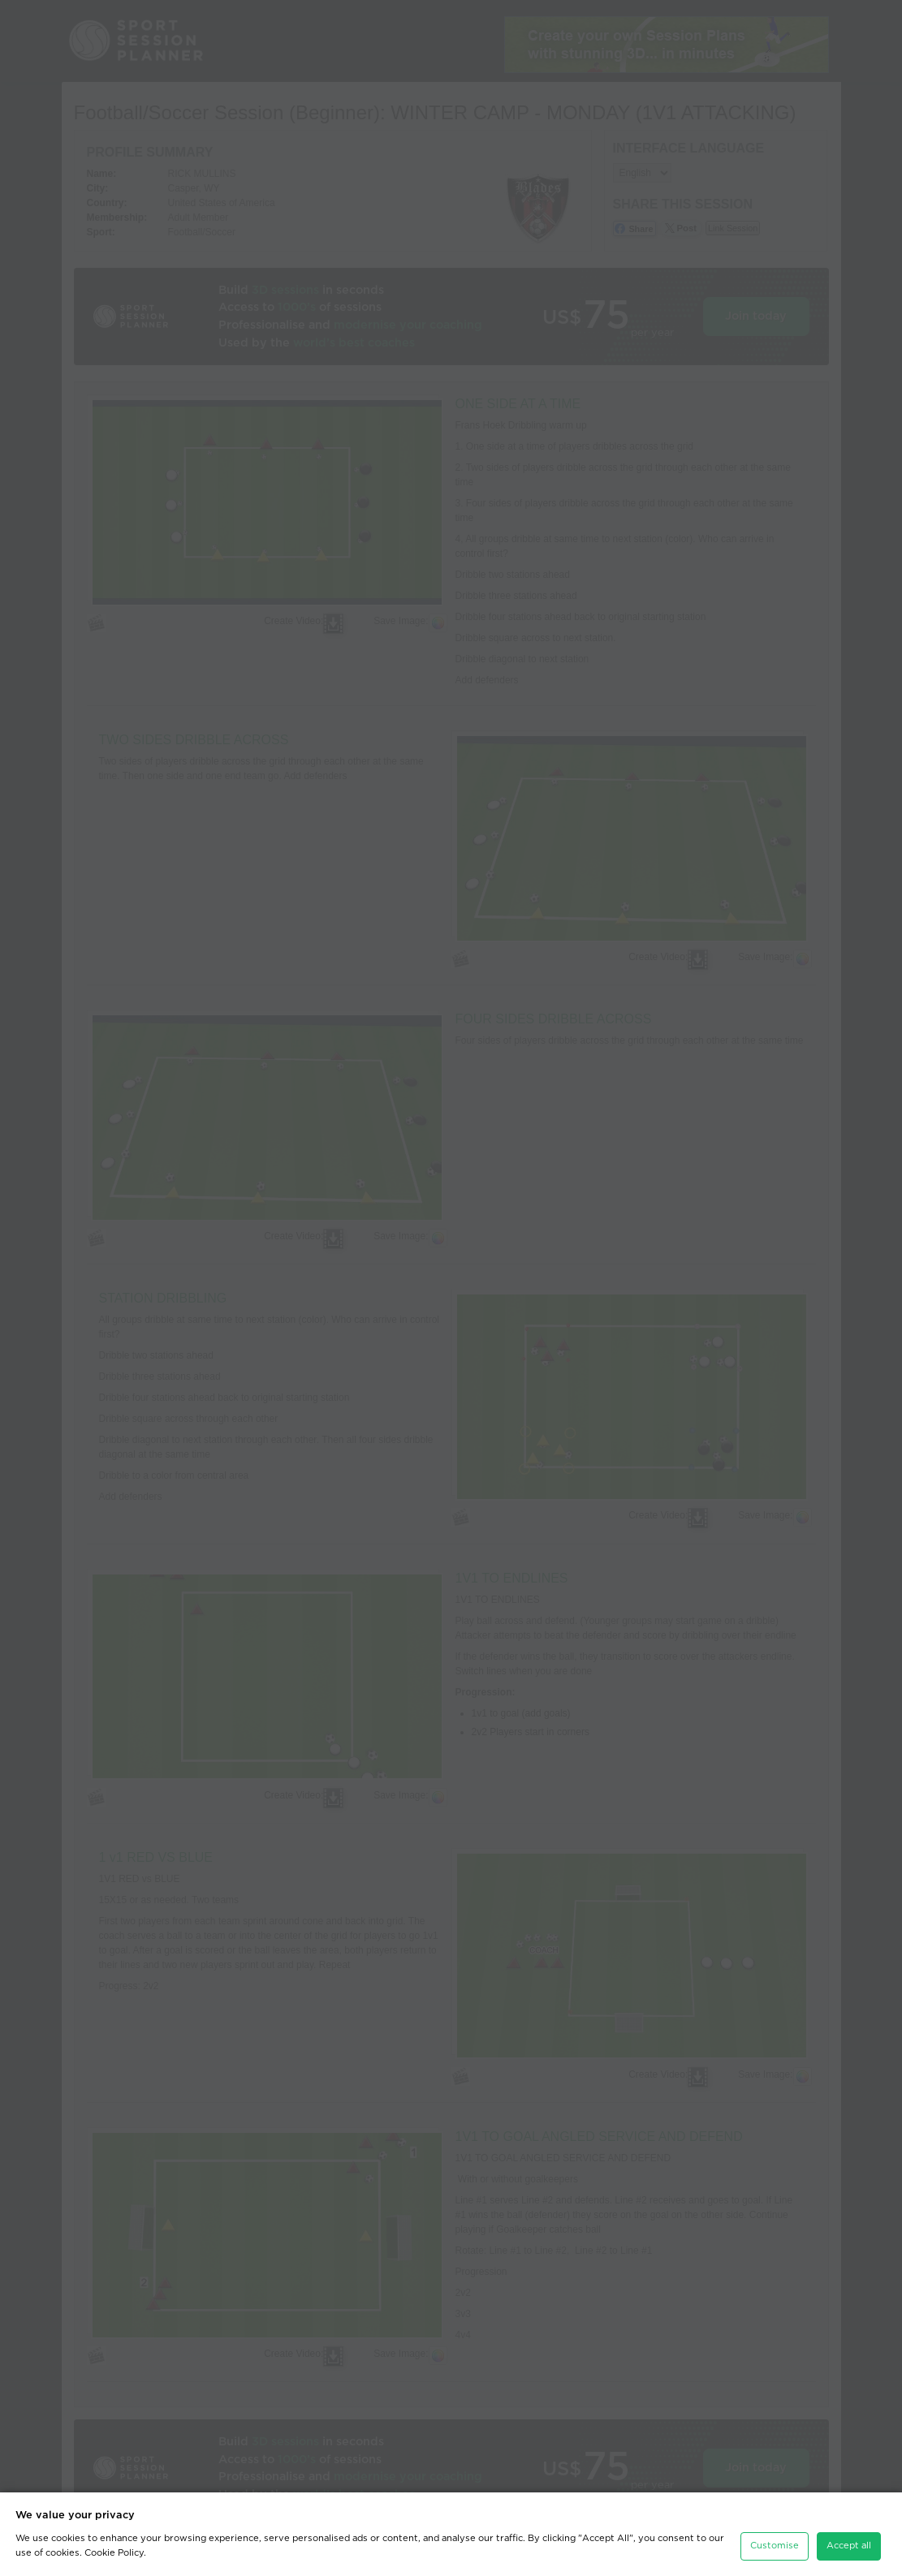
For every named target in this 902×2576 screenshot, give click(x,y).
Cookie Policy (114, 2543)
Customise (774, 2536)
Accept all (848, 2536)
